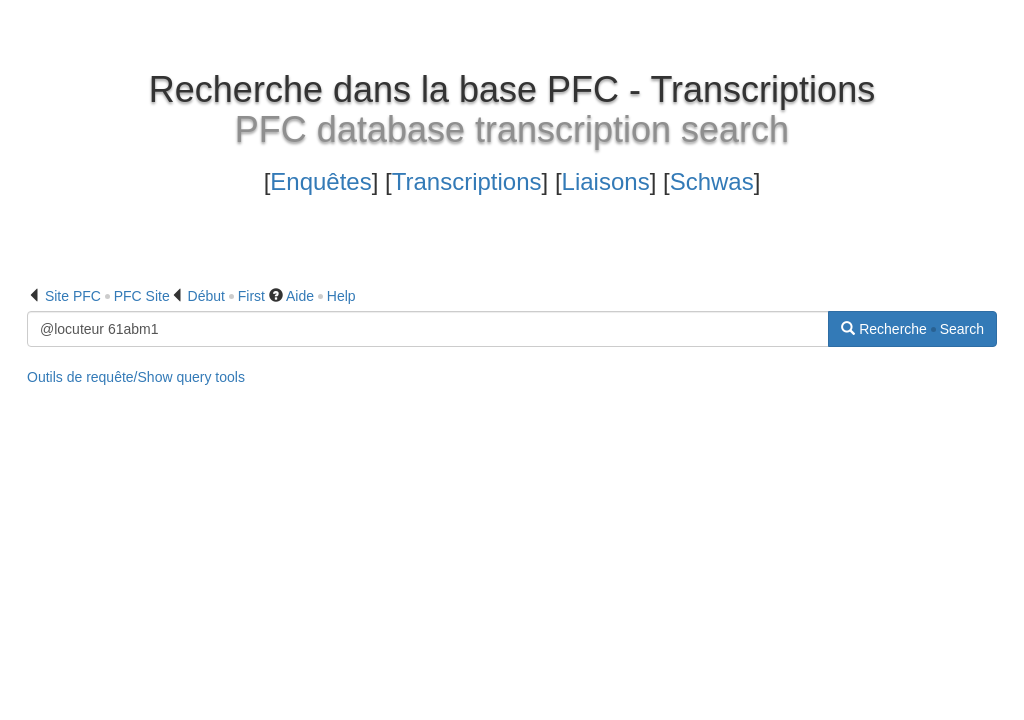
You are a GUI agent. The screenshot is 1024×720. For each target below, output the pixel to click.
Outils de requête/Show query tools (136, 377)
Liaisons (606, 181)
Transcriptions (467, 181)
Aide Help (321, 296)
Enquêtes (320, 181)
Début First (226, 296)
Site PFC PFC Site (107, 296)
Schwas (712, 181)
